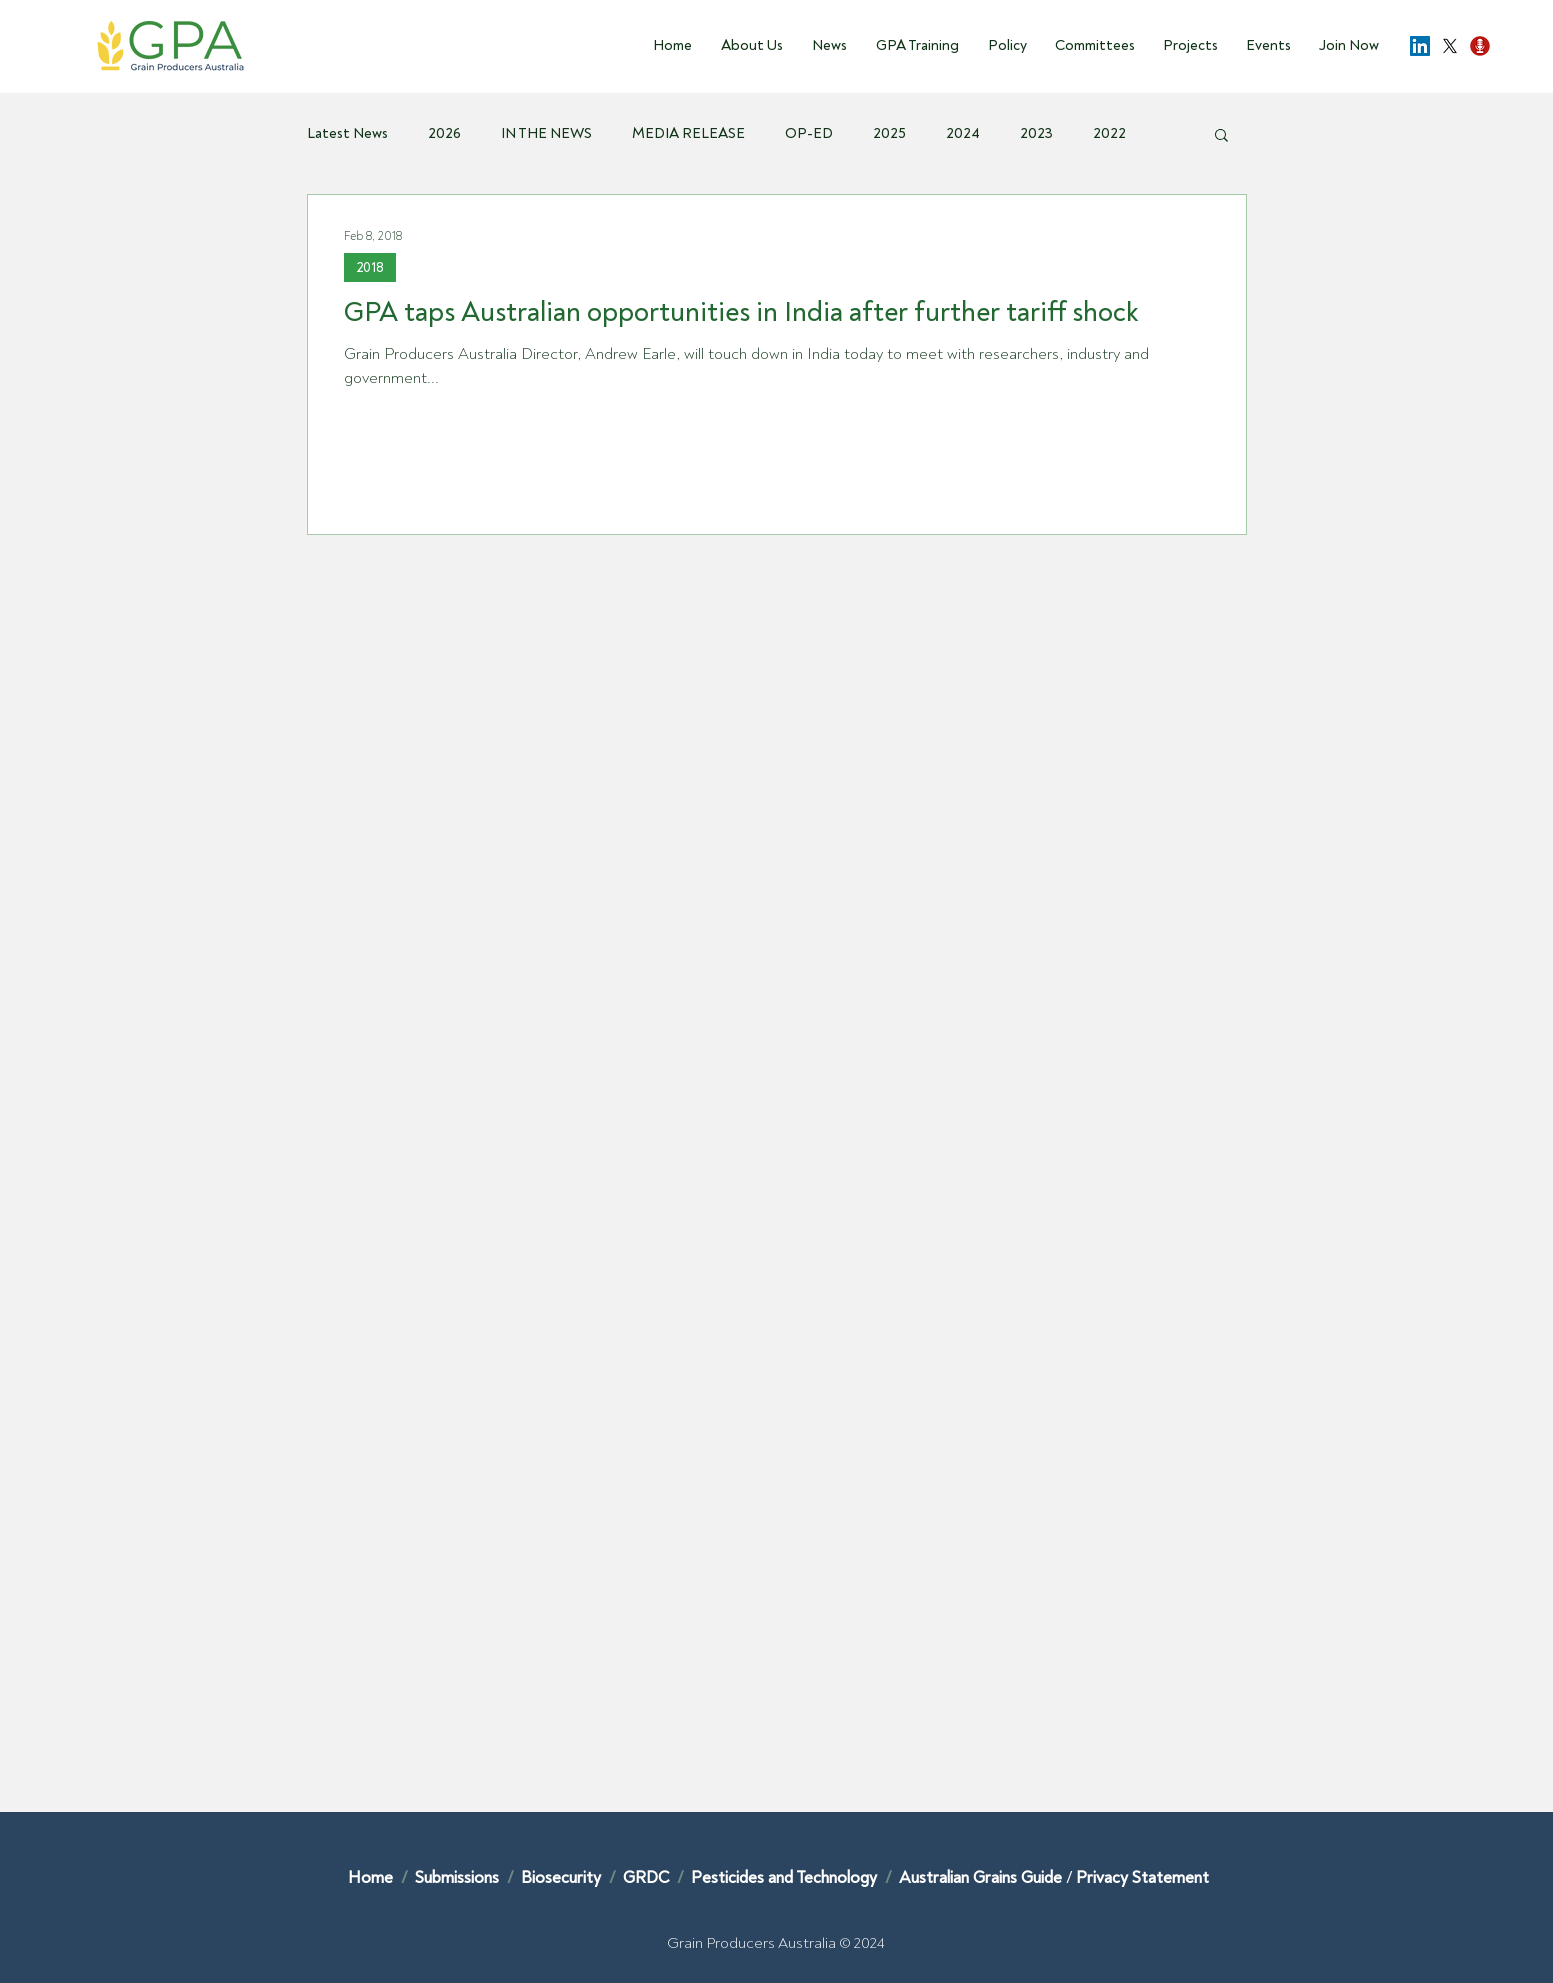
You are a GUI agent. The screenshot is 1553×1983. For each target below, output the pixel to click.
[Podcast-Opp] (1480, 46)
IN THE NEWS (546, 134)
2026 (444, 134)
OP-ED (809, 134)
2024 (963, 134)
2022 (1109, 134)
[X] (1450, 46)
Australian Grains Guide (982, 1877)
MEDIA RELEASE (688, 134)
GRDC (646, 1877)
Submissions (459, 1877)
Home (370, 1877)
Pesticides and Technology (784, 1877)
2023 (1036, 134)
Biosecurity (563, 1877)
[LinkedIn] (1420, 46)
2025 (889, 134)
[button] (747, 46)
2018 (370, 267)
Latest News (347, 134)
